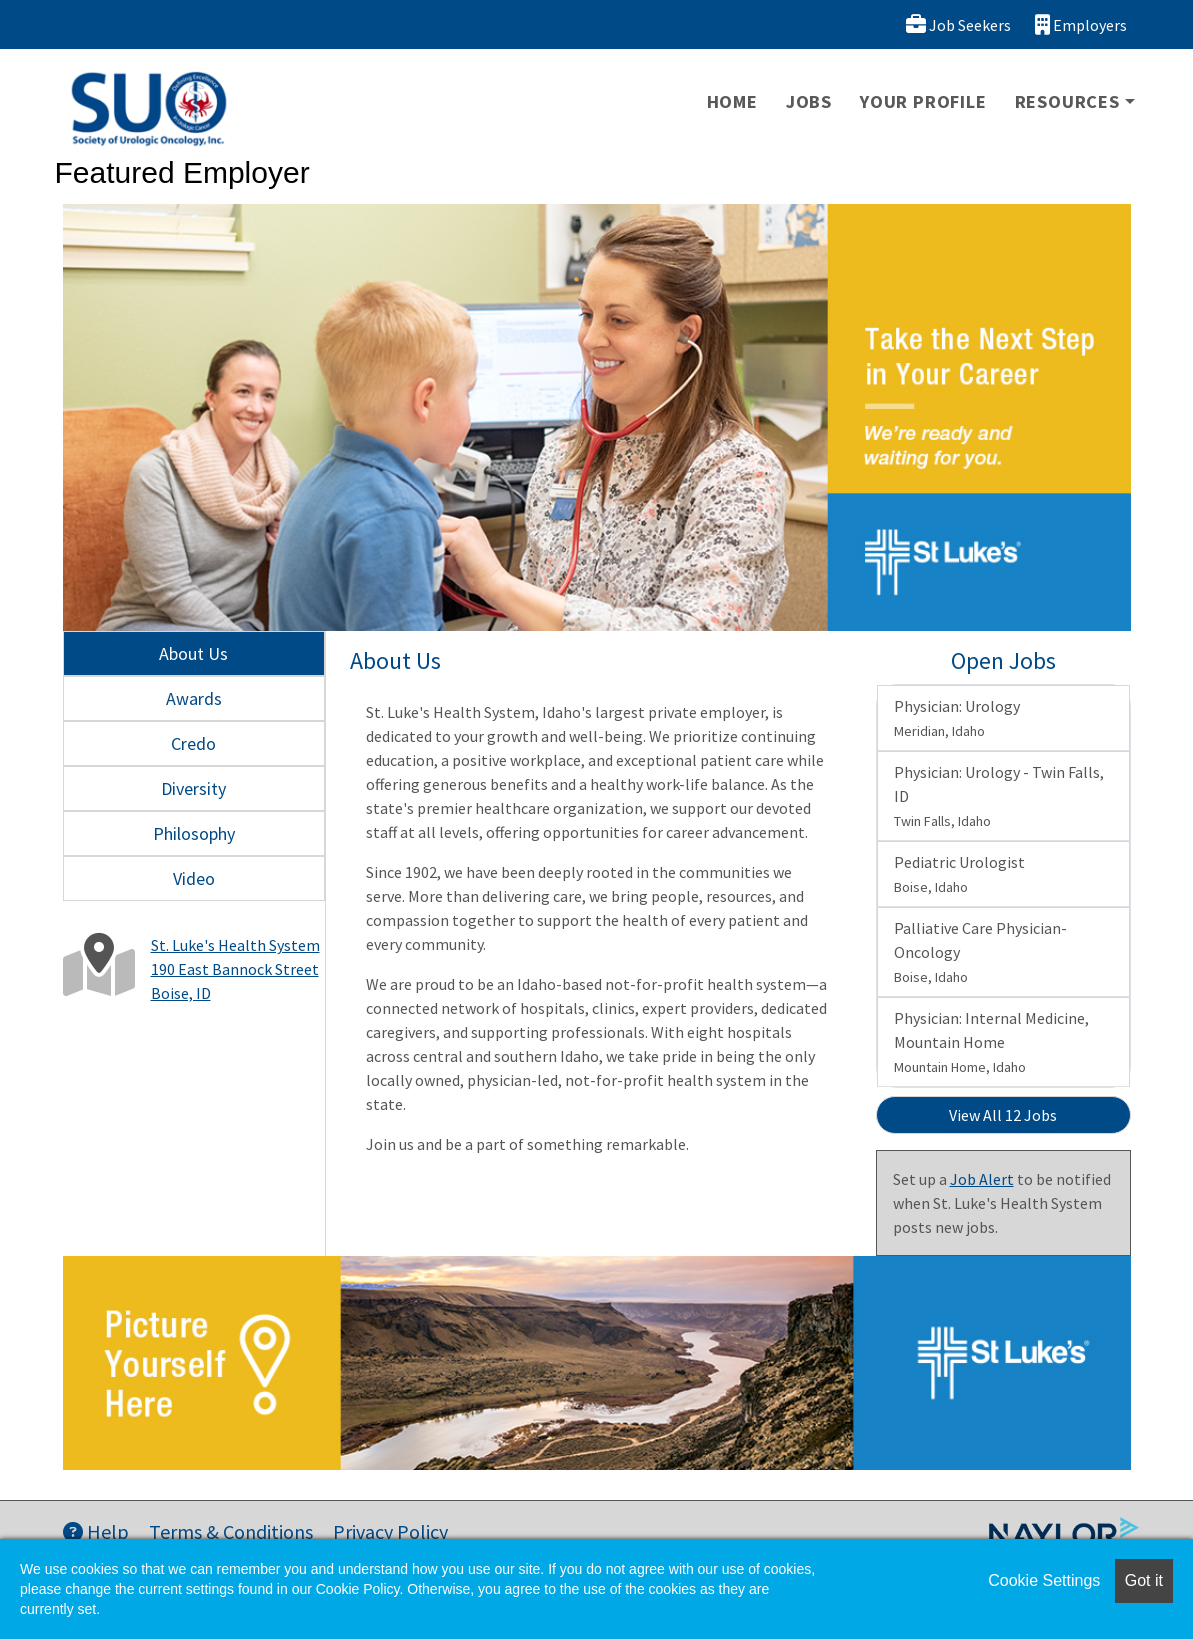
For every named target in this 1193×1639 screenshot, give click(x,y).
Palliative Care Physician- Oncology (980, 952)
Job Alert (982, 1179)
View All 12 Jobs (1003, 1115)
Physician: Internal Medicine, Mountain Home (991, 1042)
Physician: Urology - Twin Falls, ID (999, 796)
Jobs (809, 101)
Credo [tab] (193, 743)
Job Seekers (958, 24)
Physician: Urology (957, 718)
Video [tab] (194, 878)
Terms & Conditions (231, 1531)
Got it (1144, 1580)
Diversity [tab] (193, 788)
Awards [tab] (194, 698)
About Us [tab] (193, 653)
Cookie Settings (1044, 1580)
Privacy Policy (390, 1531)
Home (732, 101)
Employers (1081, 24)
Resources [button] (1067, 101)
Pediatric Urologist (959, 874)
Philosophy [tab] (194, 833)
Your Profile (923, 101)
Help (96, 1531)
